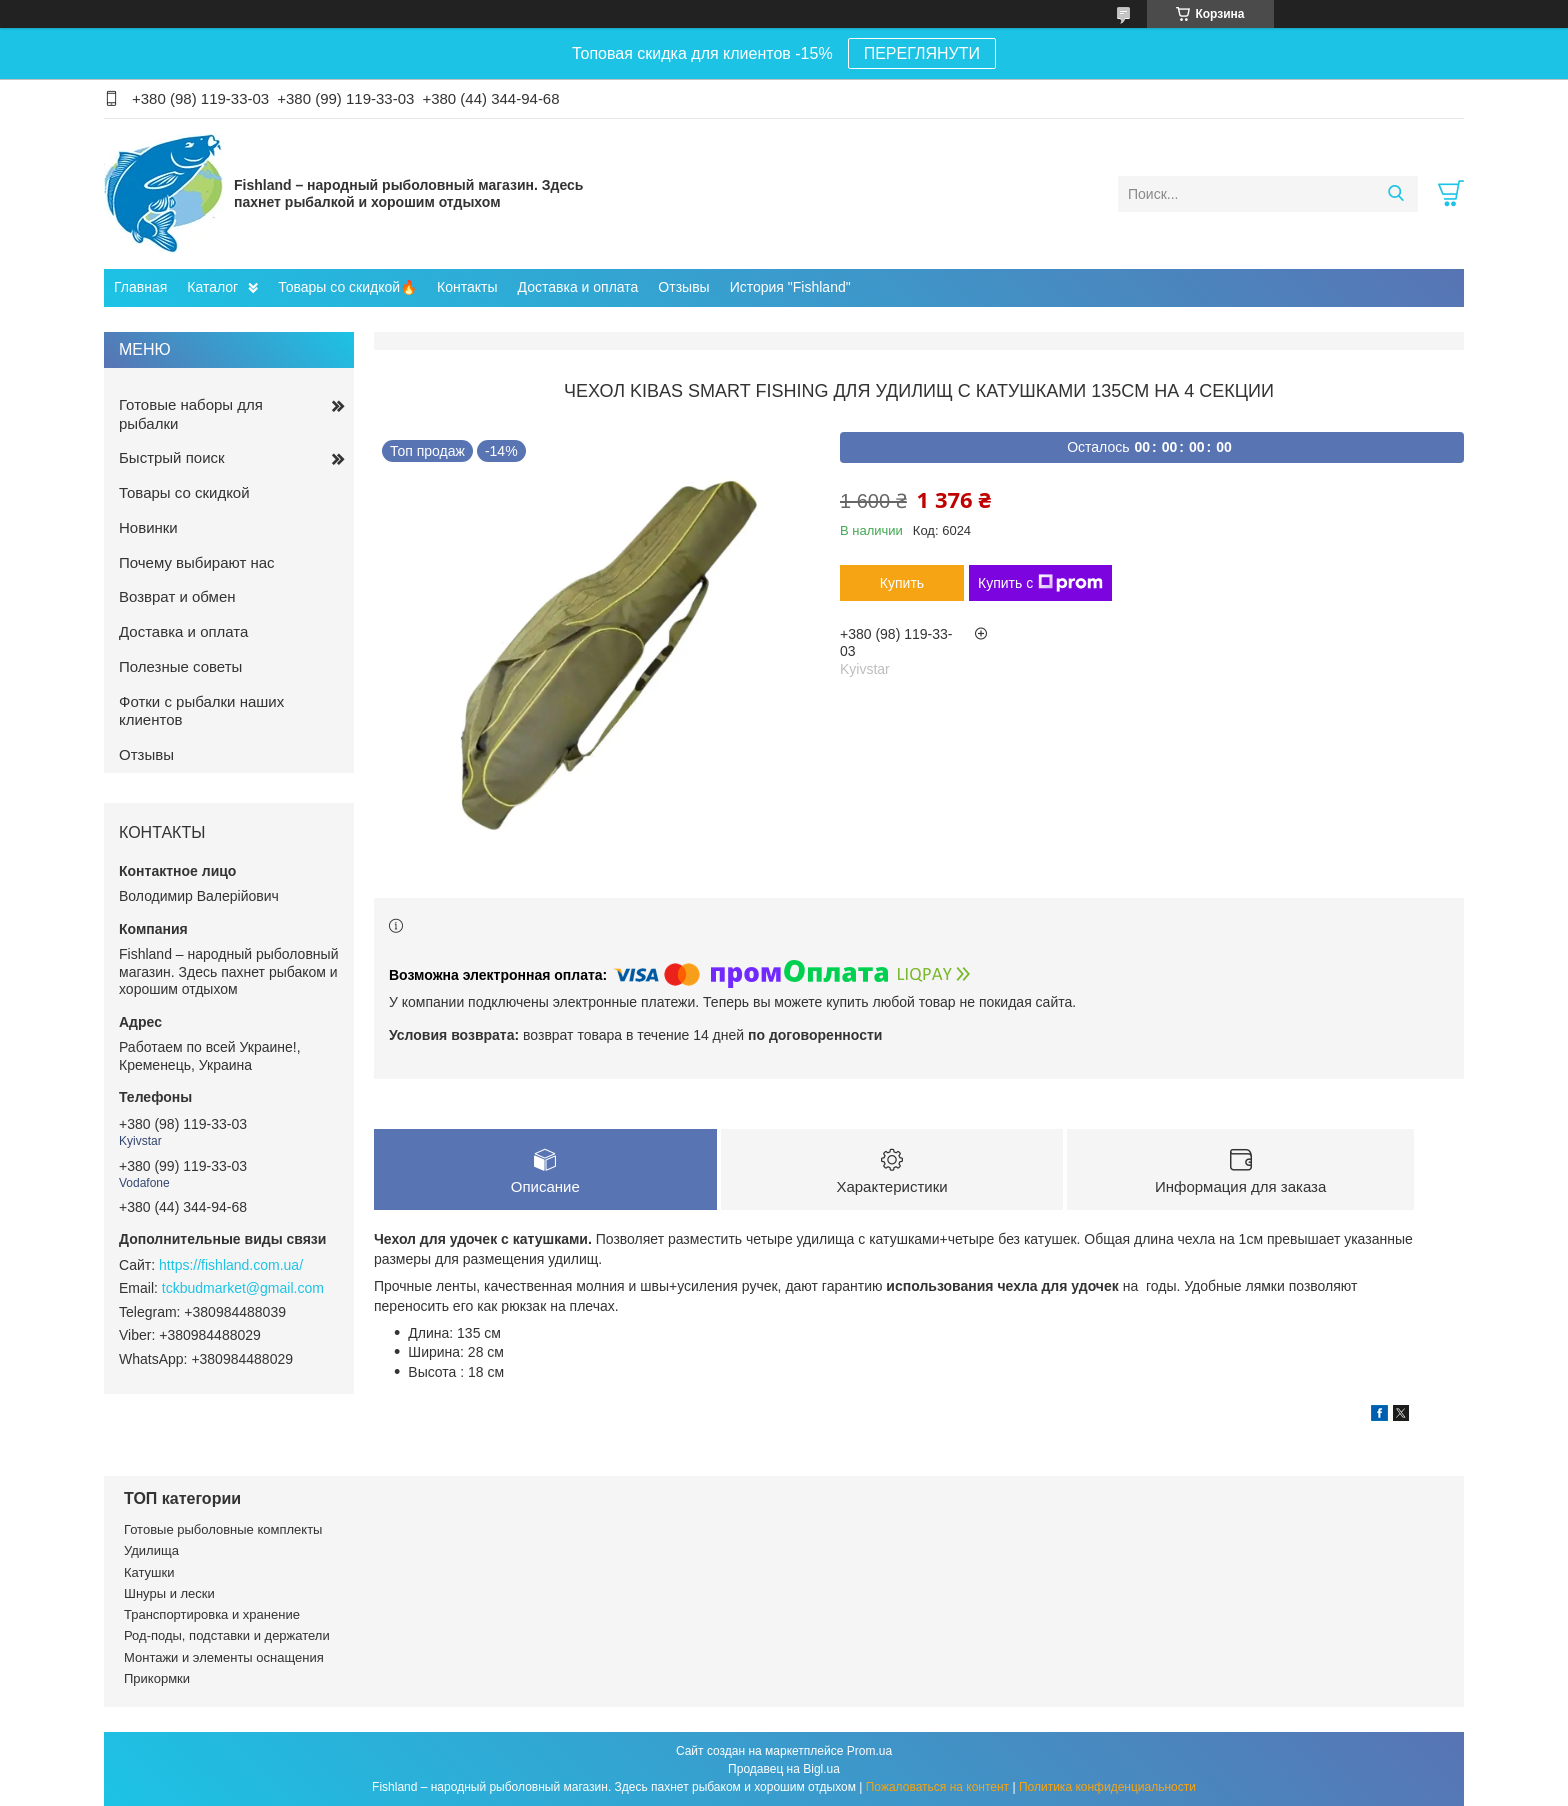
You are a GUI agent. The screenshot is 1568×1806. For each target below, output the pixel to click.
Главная (140, 287)
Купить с (1040, 583)
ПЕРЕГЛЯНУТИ (922, 53)
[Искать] (1395, 194)
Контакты (467, 287)
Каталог (212, 287)
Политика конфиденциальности (1107, 1787)
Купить (902, 583)
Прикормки (157, 1678)
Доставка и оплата (578, 287)
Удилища (151, 1550)
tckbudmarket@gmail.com (243, 1288)
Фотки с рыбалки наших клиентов (201, 711)
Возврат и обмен (177, 596)
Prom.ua (869, 1751)
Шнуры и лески (169, 1593)
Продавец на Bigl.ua (784, 1769)
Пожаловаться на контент (937, 1787)
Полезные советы (180, 666)
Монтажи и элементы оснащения (224, 1657)
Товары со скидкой (184, 492)
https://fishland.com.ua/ (231, 1265)
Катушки (149, 1572)
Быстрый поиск (172, 457)
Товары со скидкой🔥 (347, 287)
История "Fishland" (790, 287)
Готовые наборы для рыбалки (191, 414)
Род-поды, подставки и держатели (227, 1635)
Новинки (148, 527)
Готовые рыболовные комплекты (223, 1529)
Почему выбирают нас (197, 562)
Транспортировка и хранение (212, 1614)
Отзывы (683, 287)
